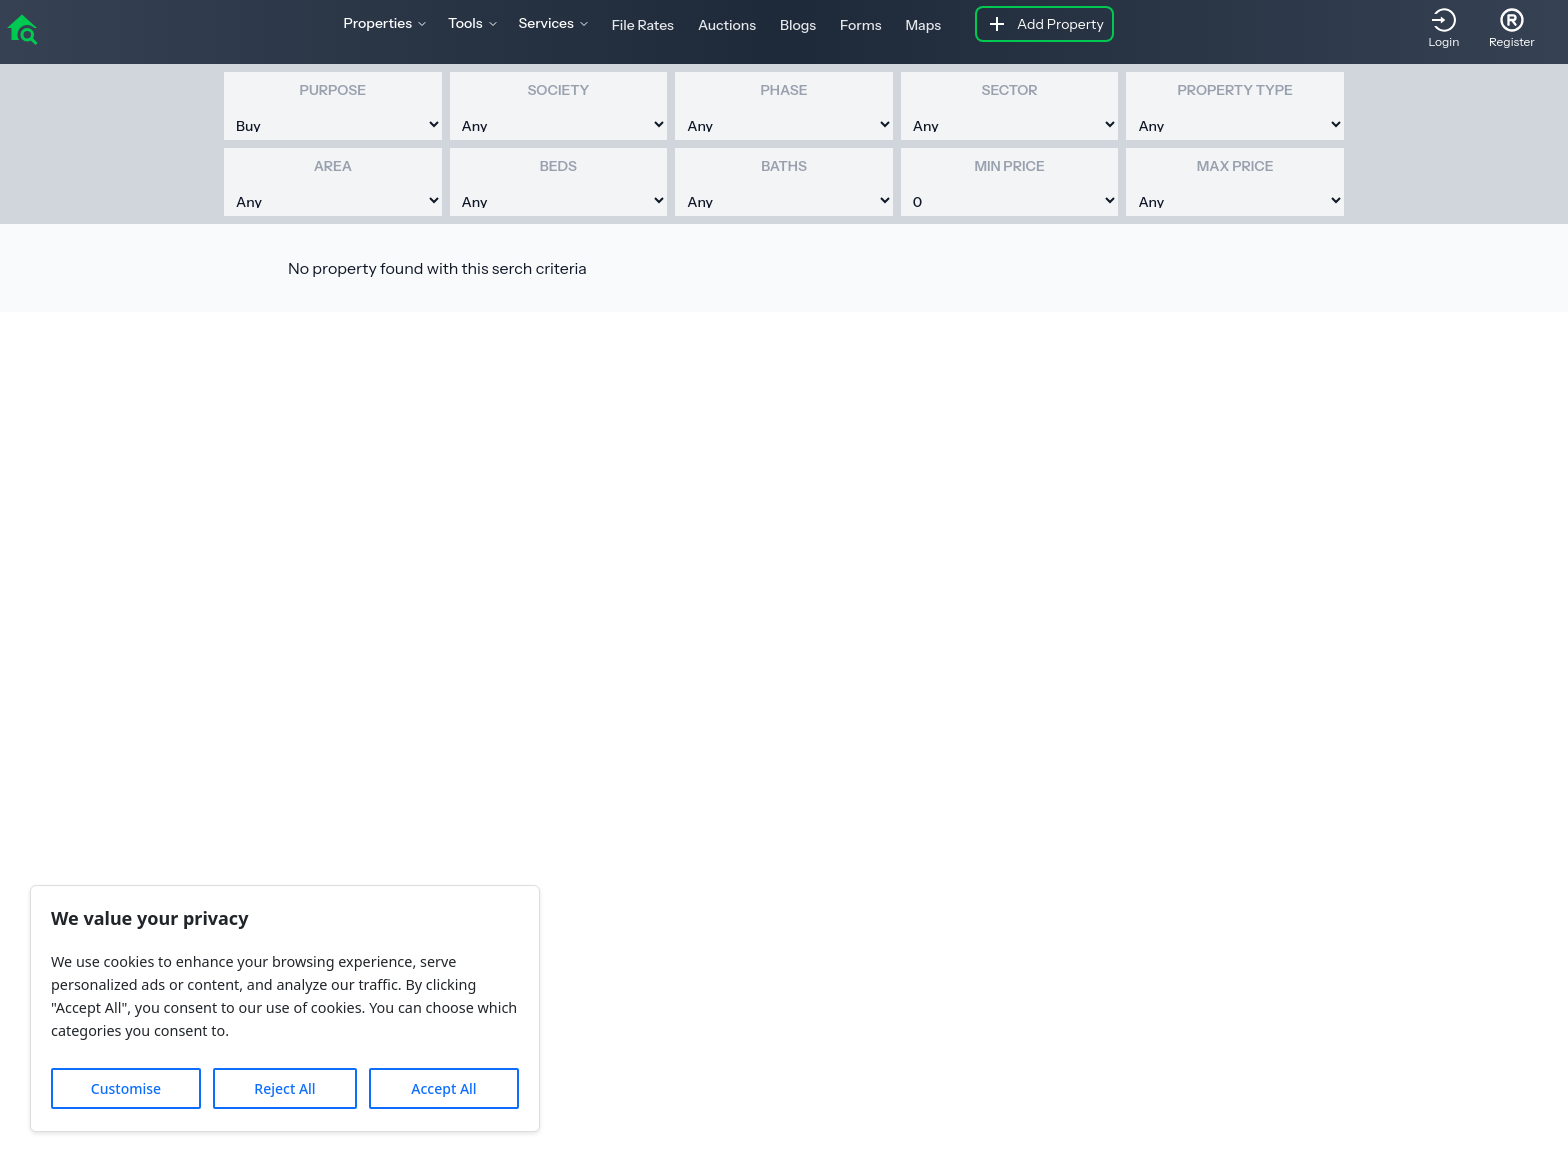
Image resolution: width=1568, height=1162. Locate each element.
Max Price (1235, 166)
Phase (783, 90)
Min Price (1009, 166)
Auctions (727, 25)
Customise (126, 1088)
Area (333, 166)
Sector (1010, 90)
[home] (22, 28)
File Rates (643, 25)
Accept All (443, 1088)
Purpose (333, 90)
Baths (784, 166)
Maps (923, 25)
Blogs (798, 25)
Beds (558, 166)
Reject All (284, 1088)
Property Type (1234, 90)
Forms (860, 25)
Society (558, 90)
